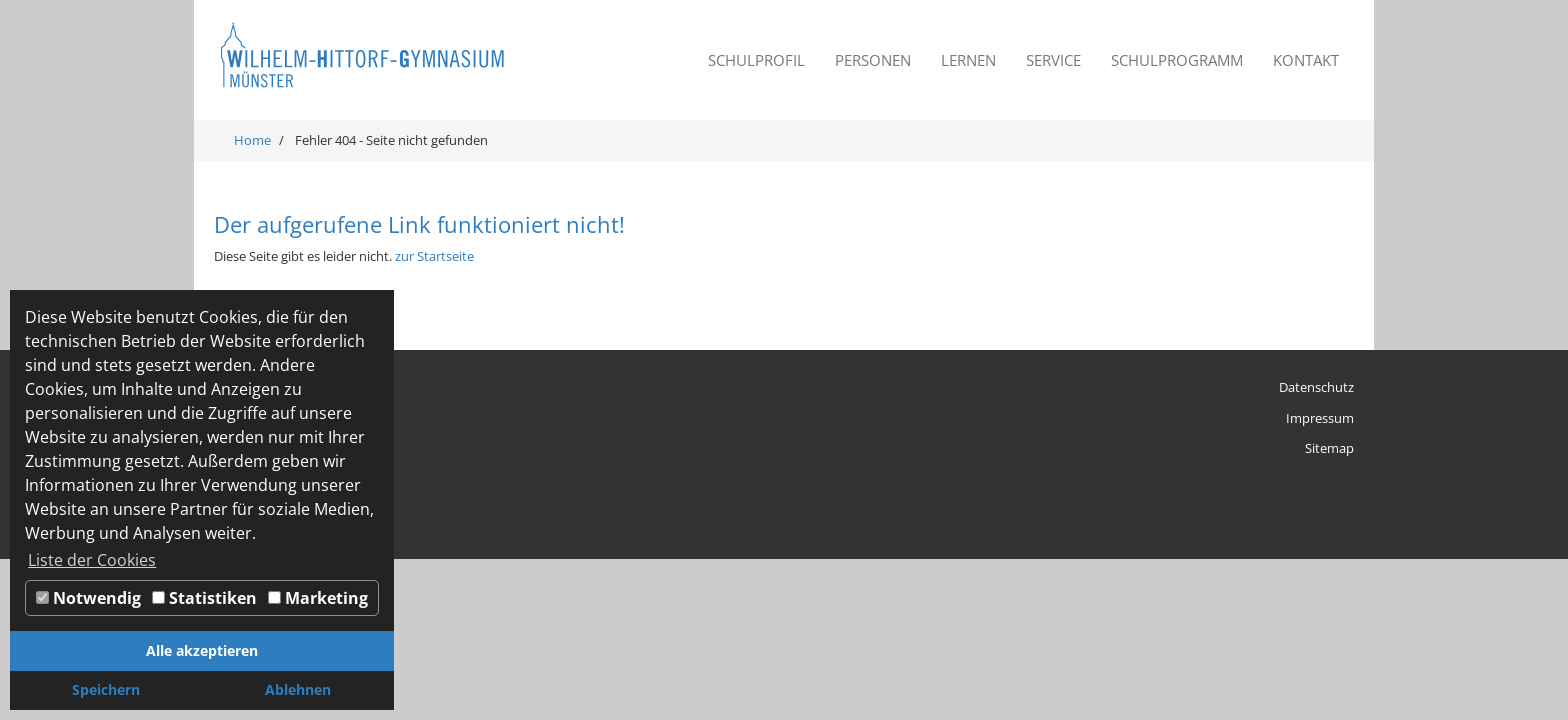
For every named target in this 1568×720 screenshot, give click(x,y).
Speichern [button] (106, 689)
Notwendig (88, 598)
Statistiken (204, 598)
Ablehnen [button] (298, 689)
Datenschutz (1316, 387)
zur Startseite (434, 256)
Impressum (1320, 418)
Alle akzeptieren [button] (202, 650)
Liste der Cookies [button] (92, 560)
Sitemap (1329, 448)
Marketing (318, 598)
